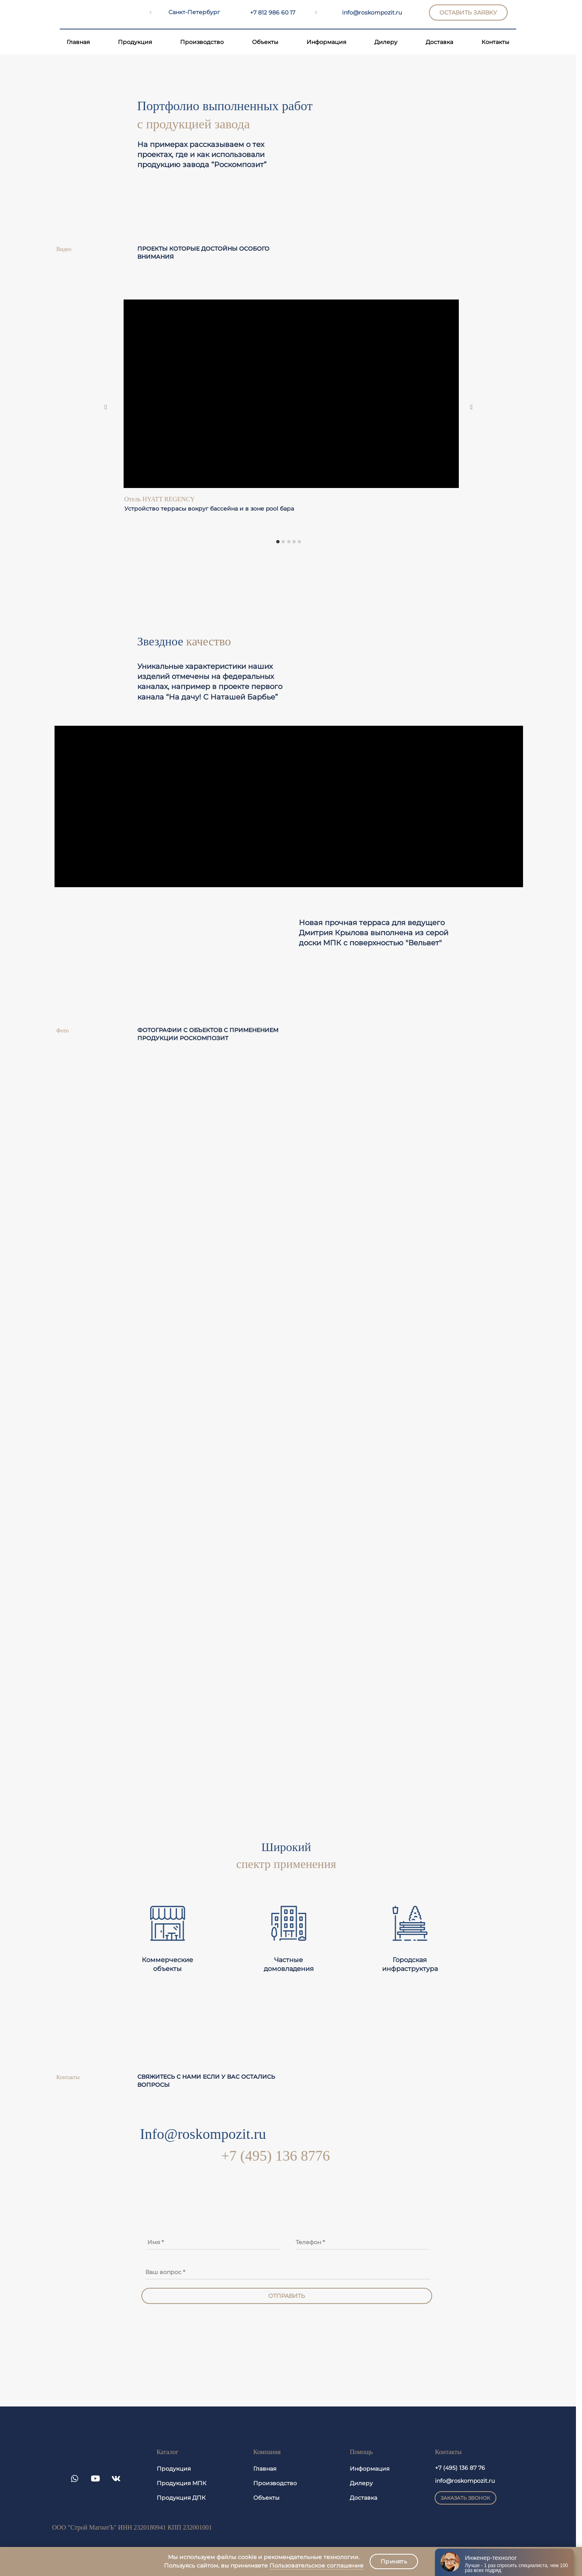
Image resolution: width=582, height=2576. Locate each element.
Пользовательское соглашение (316, 2565)
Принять (393, 2561)
